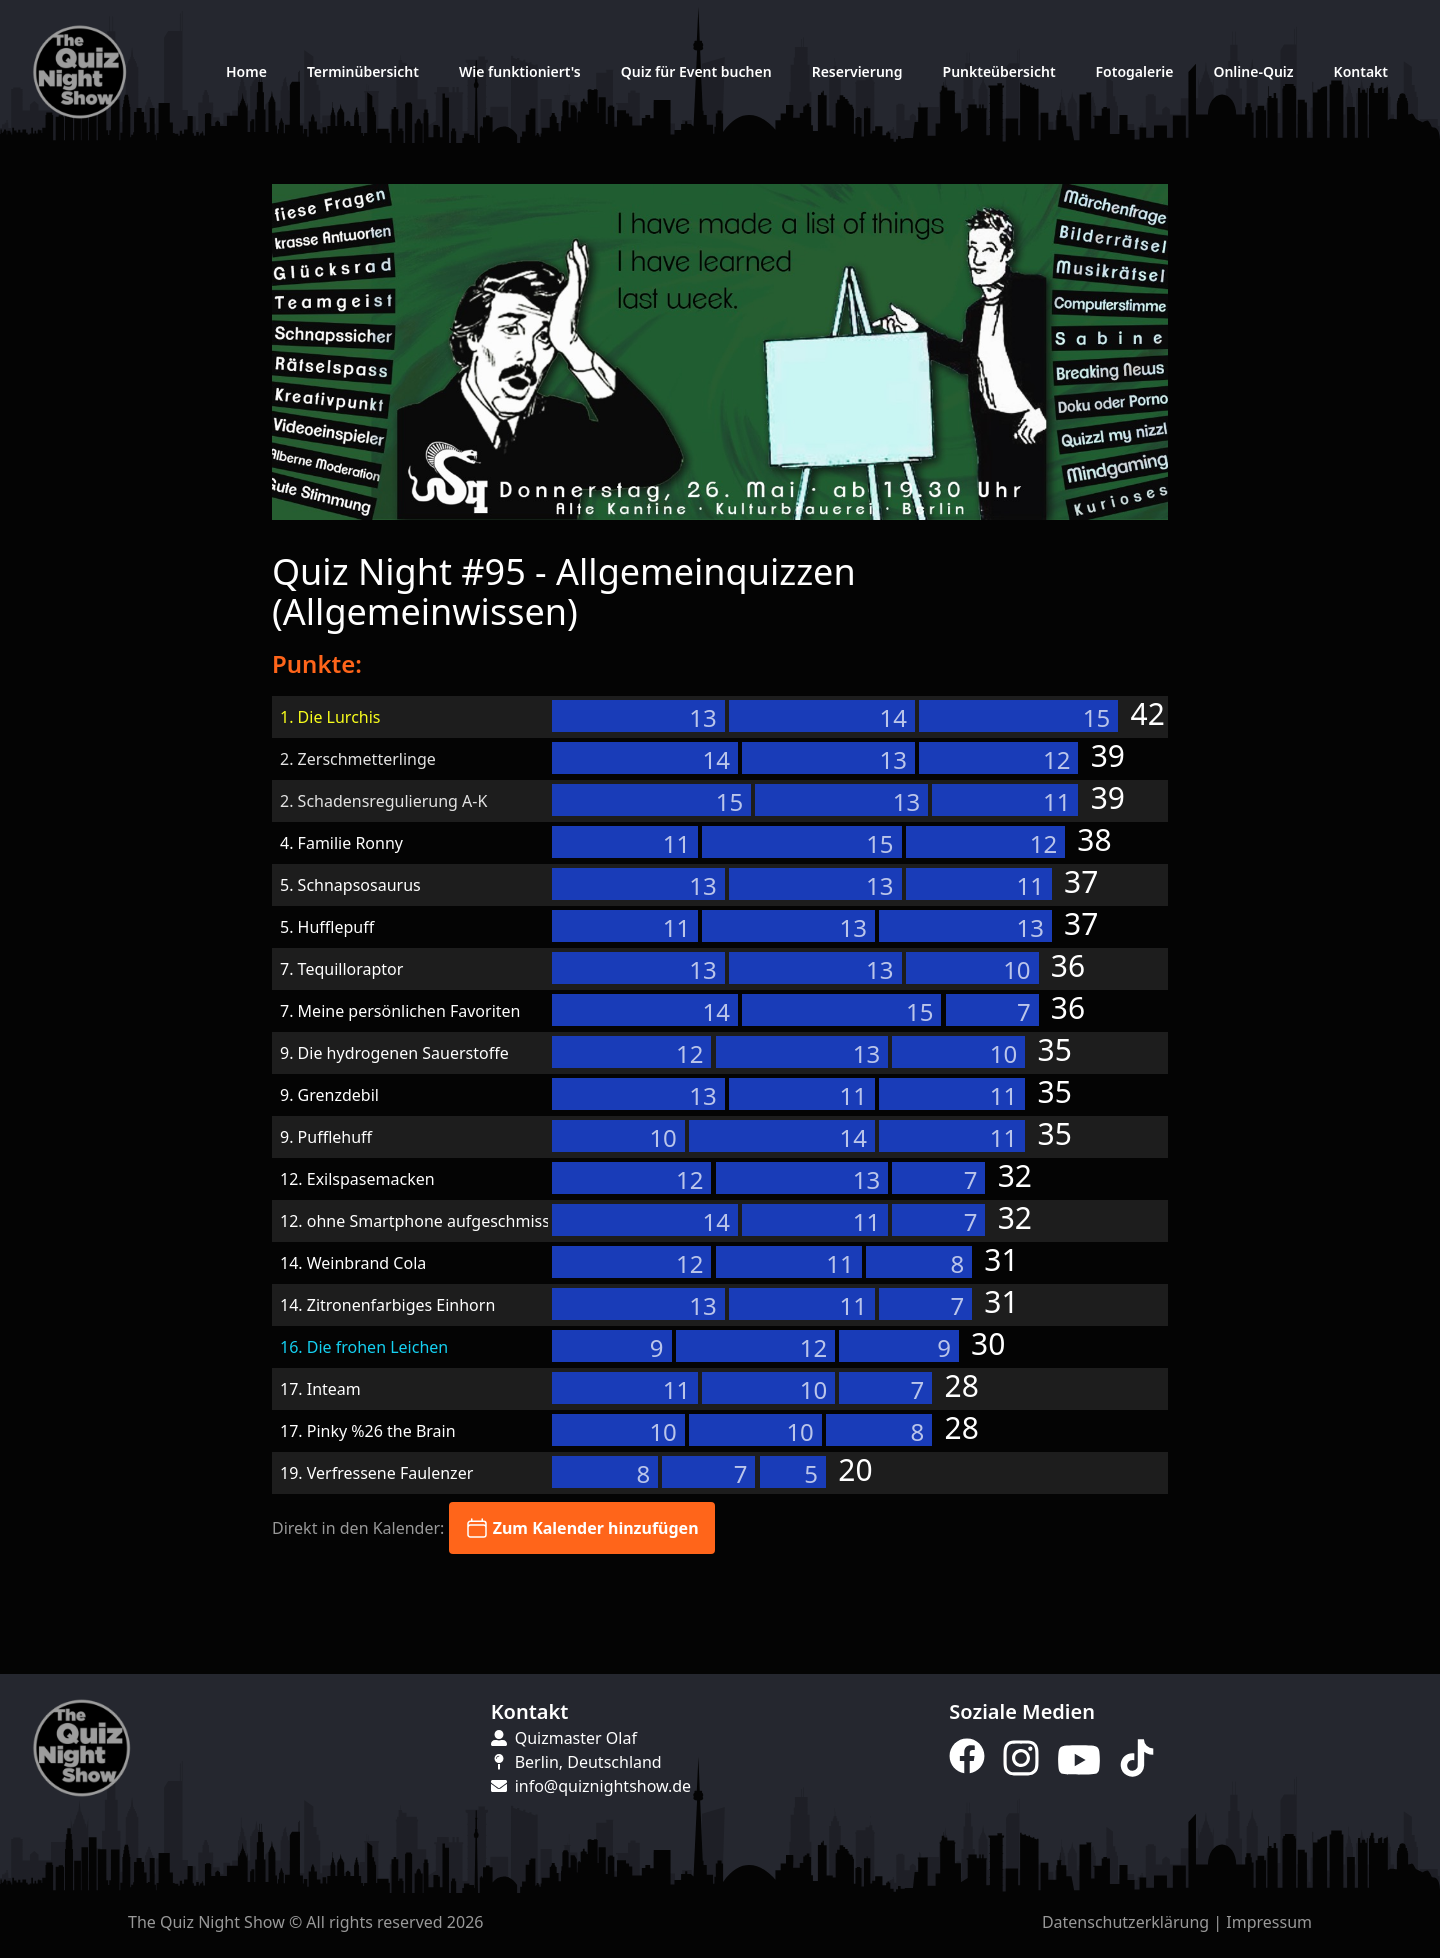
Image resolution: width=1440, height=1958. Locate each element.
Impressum (1269, 1922)
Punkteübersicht (999, 71)
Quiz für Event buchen (696, 71)
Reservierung (857, 71)
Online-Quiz (1253, 71)
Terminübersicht (363, 71)
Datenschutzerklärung (1125, 1922)
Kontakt (1361, 71)
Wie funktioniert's (520, 71)
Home (246, 71)
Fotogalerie (1135, 71)
